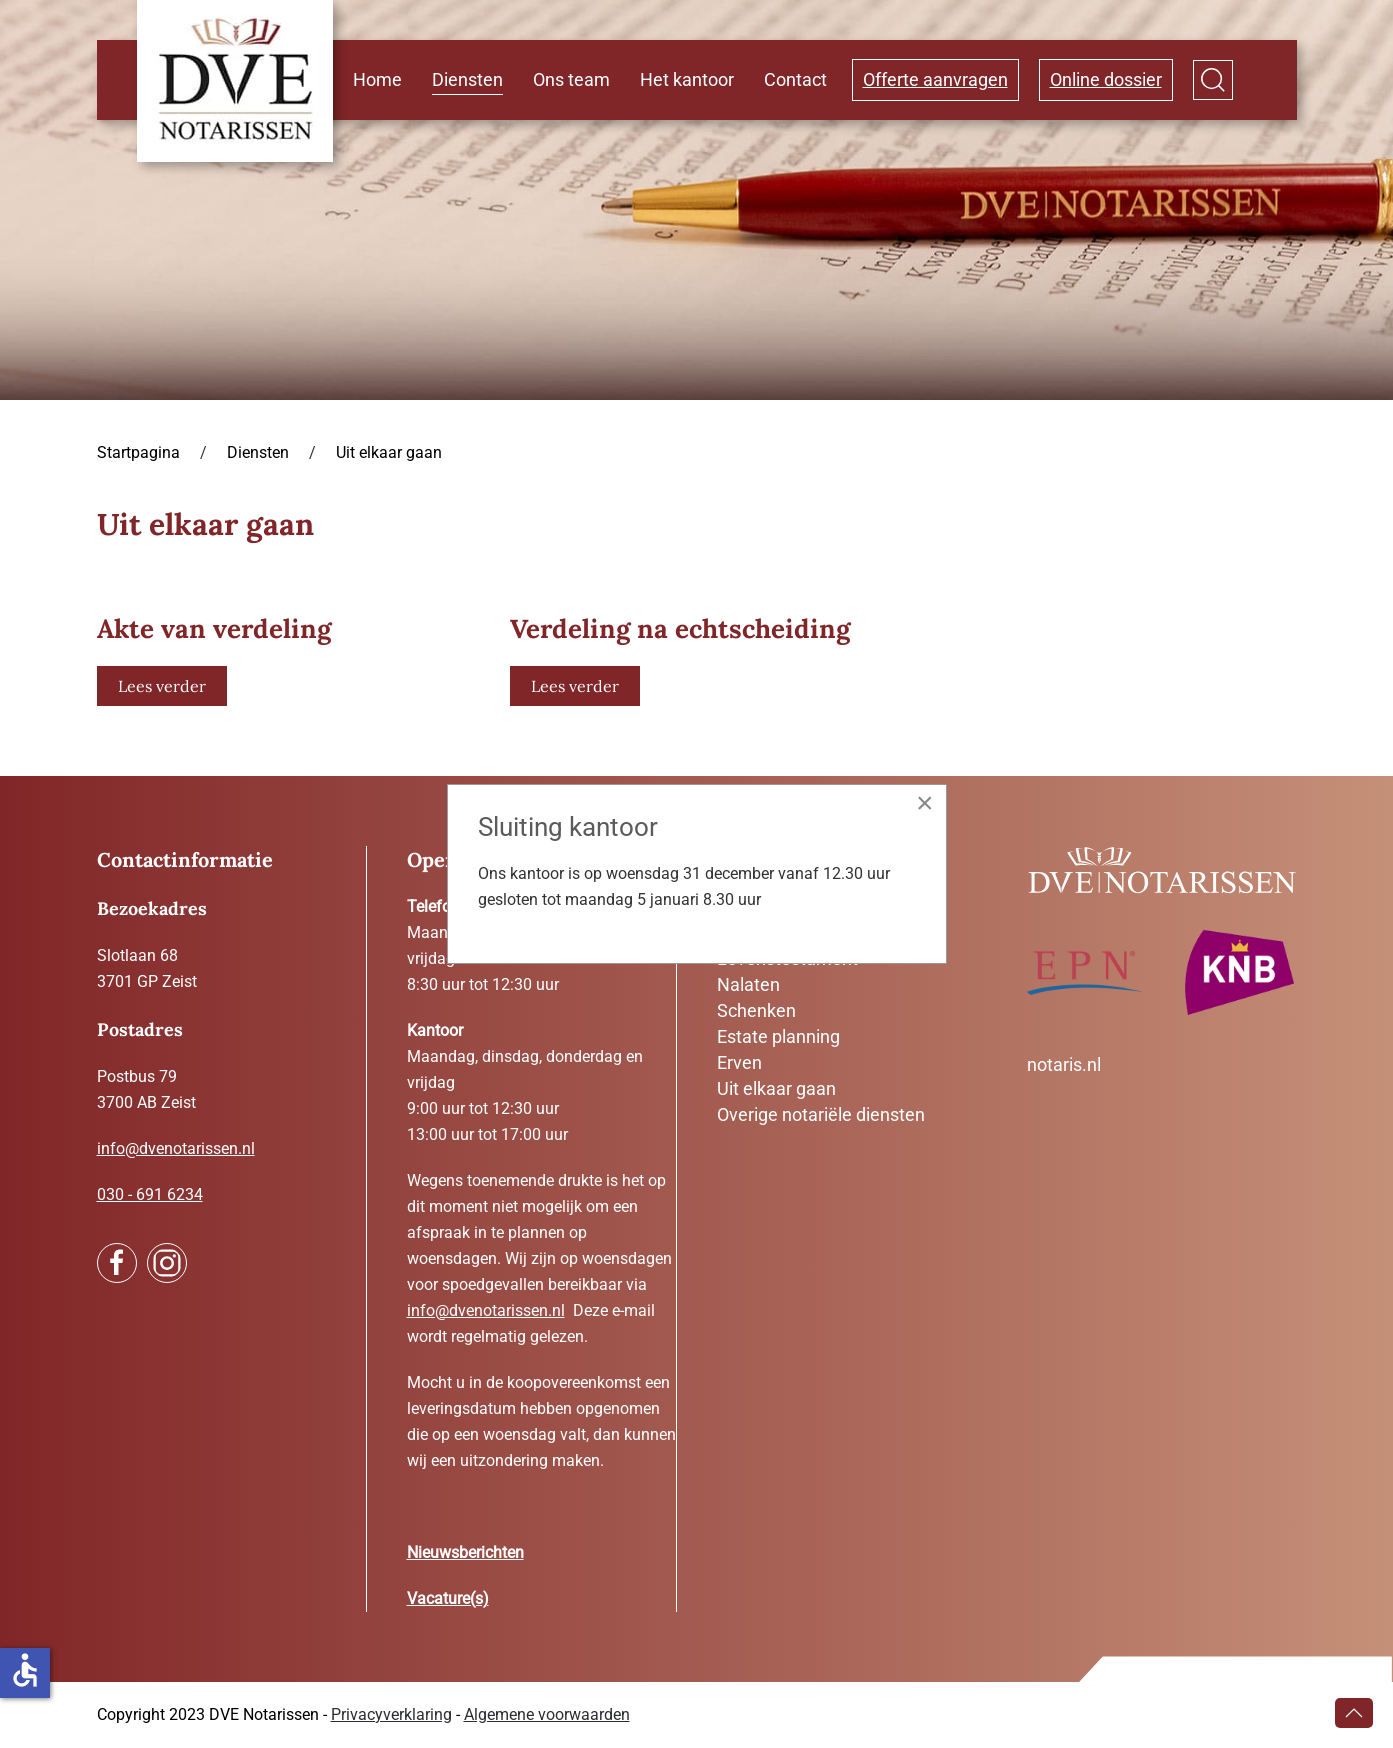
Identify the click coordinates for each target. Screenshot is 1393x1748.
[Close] (925, 803)
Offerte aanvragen (935, 79)
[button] (1213, 80)
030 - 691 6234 (150, 1194)
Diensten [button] (467, 79)
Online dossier (1106, 79)
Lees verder (162, 686)
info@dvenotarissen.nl (176, 1148)
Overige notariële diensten (821, 1114)
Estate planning (778, 1036)
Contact (795, 79)
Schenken (756, 1010)
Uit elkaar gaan (776, 1088)
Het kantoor (687, 79)
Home (377, 79)
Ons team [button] (571, 79)
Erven (739, 1062)
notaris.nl (1064, 1064)
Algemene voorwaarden (547, 1714)
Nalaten (748, 984)
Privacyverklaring (391, 1714)
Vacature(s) (448, 1598)
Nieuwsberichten (465, 1552)
